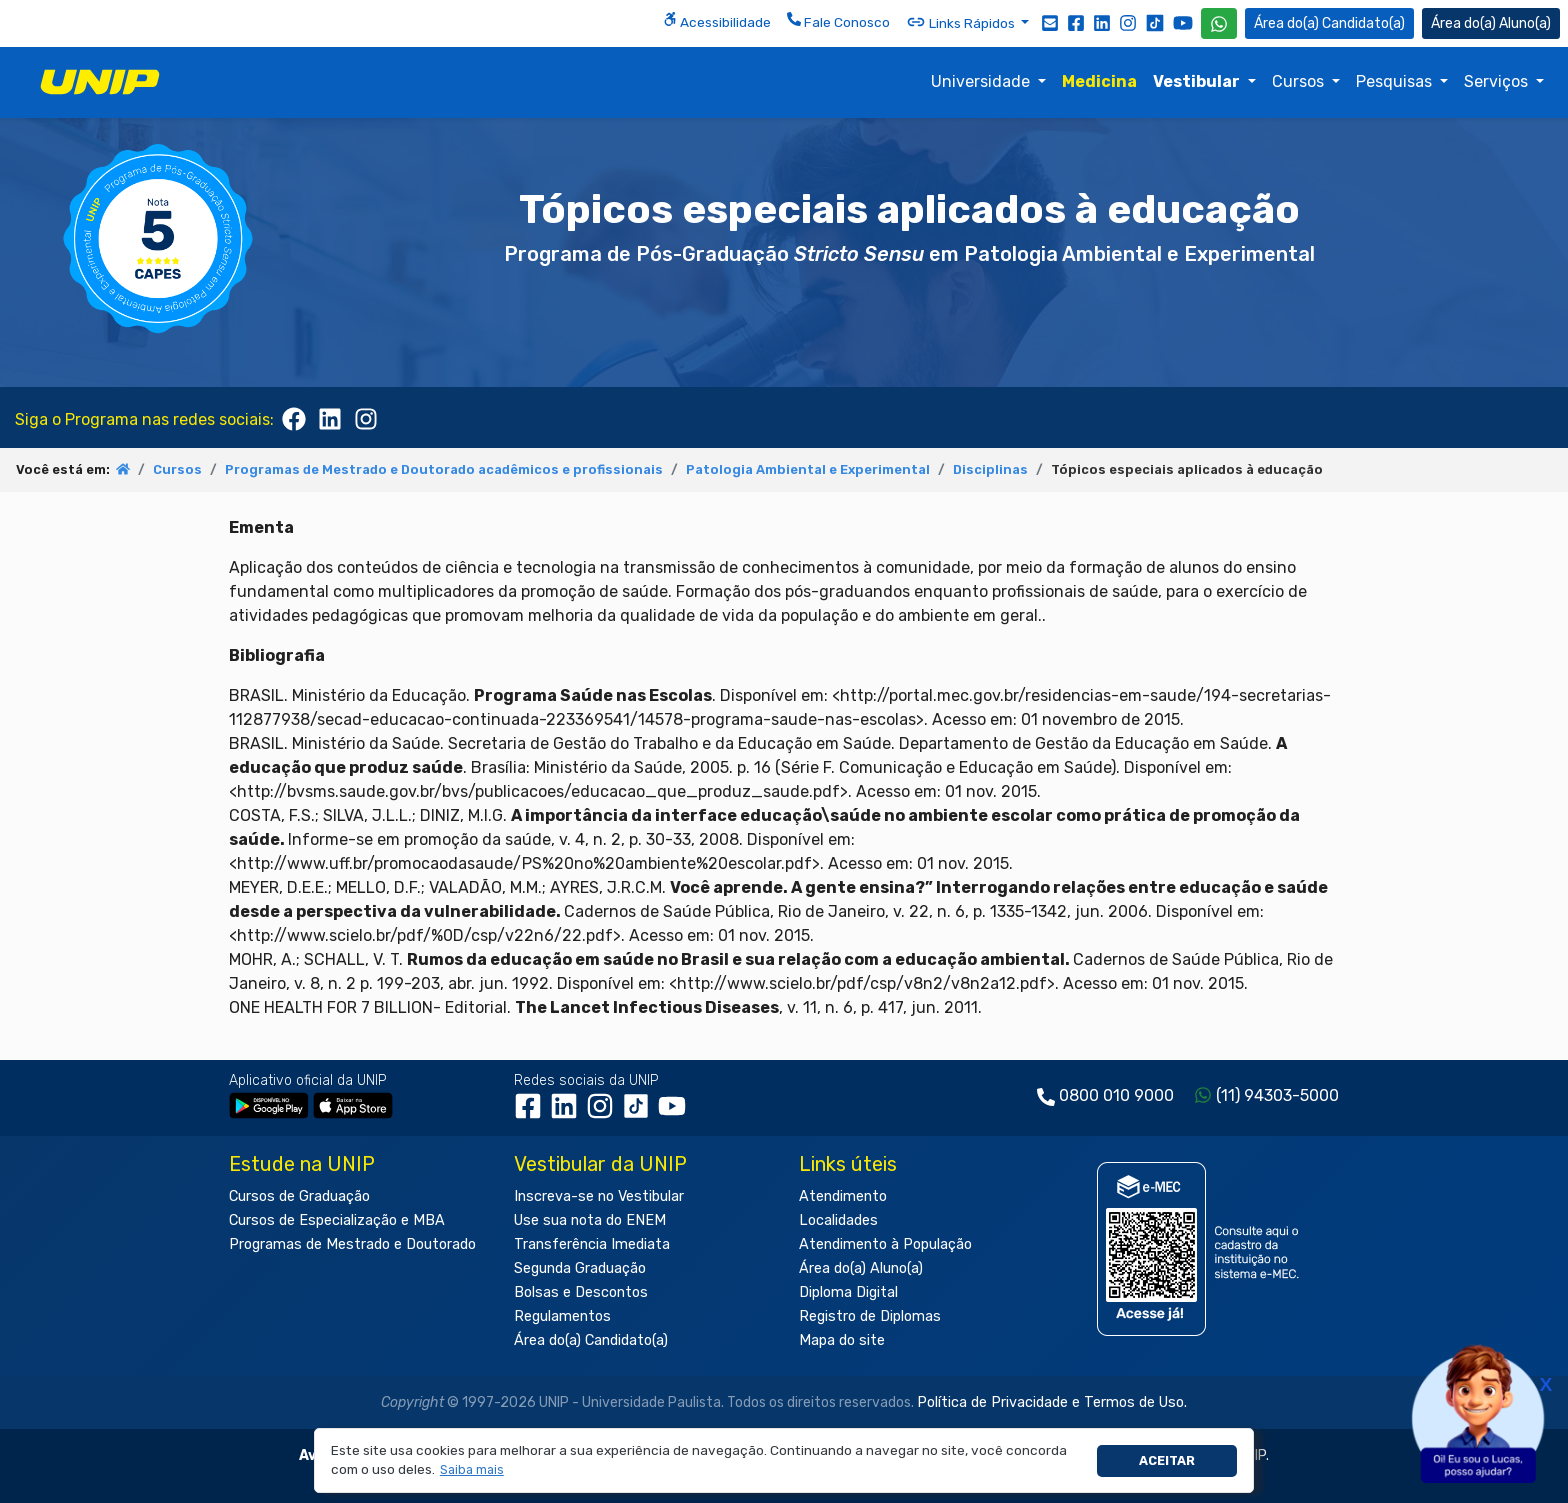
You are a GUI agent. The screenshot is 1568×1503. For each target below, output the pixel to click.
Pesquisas (1396, 81)
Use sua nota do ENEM (590, 1220)
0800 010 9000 (1116, 1095)
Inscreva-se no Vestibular (599, 1196)
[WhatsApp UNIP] (1219, 23)
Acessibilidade (717, 21)
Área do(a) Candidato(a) (591, 1340)
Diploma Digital (848, 1292)
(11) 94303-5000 (1277, 1095)
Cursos (1300, 81)
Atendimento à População (885, 1244)
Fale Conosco (838, 21)
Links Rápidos (962, 22)
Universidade (982, 81)
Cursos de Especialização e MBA (337, 1220)
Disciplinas (990, 469)
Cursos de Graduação (299, 1196)
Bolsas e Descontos (581, 1292)
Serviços (1498, 81)
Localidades (838, 1220)
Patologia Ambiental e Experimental (808, 469)
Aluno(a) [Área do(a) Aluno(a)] (1491, 23)
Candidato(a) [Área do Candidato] (1329, 23)
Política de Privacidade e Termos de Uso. (1052, 1402)
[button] (471, 1470)
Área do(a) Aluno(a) (861, 1268)
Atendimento (843, 1196)
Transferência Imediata (592, 1244)
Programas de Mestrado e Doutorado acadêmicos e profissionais (444, 469)
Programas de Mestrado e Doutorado (352, 1244)
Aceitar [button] (1167, 1460)
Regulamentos (562, 1316)
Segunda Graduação (580, 1268)
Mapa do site (842, 1340)
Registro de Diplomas (870, 1316)
